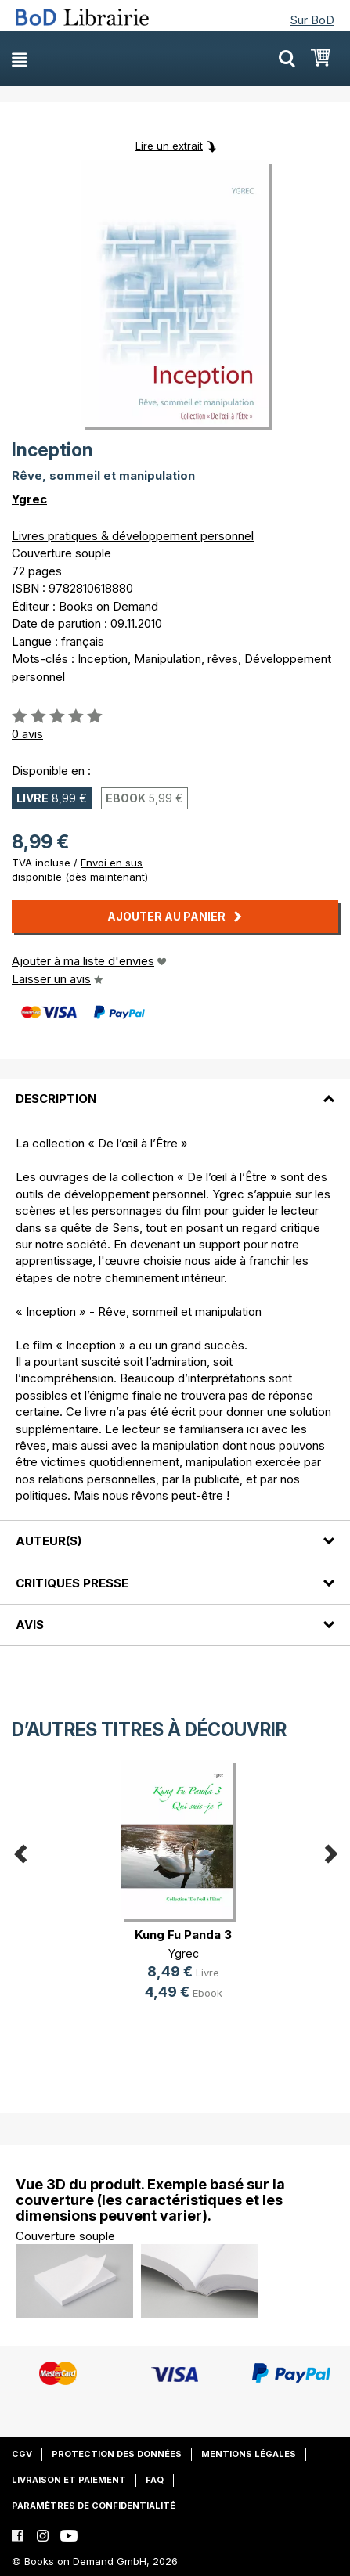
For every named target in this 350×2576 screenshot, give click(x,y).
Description (56, 1098)
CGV (22, 2453)
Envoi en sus (112, 862)
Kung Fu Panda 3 (183, 1934)
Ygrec (29, 499)
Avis (30, 1624)
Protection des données (117, 2453)
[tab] (175, 1089)
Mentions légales (248, 2453)
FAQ (155, 2479)
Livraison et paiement (69, 2479)
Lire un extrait (169, 145)
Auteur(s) (48, 1540)
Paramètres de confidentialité (93, 2505)
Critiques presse (72, 1583)
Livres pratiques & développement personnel (133, 535)
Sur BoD (312, 20)
